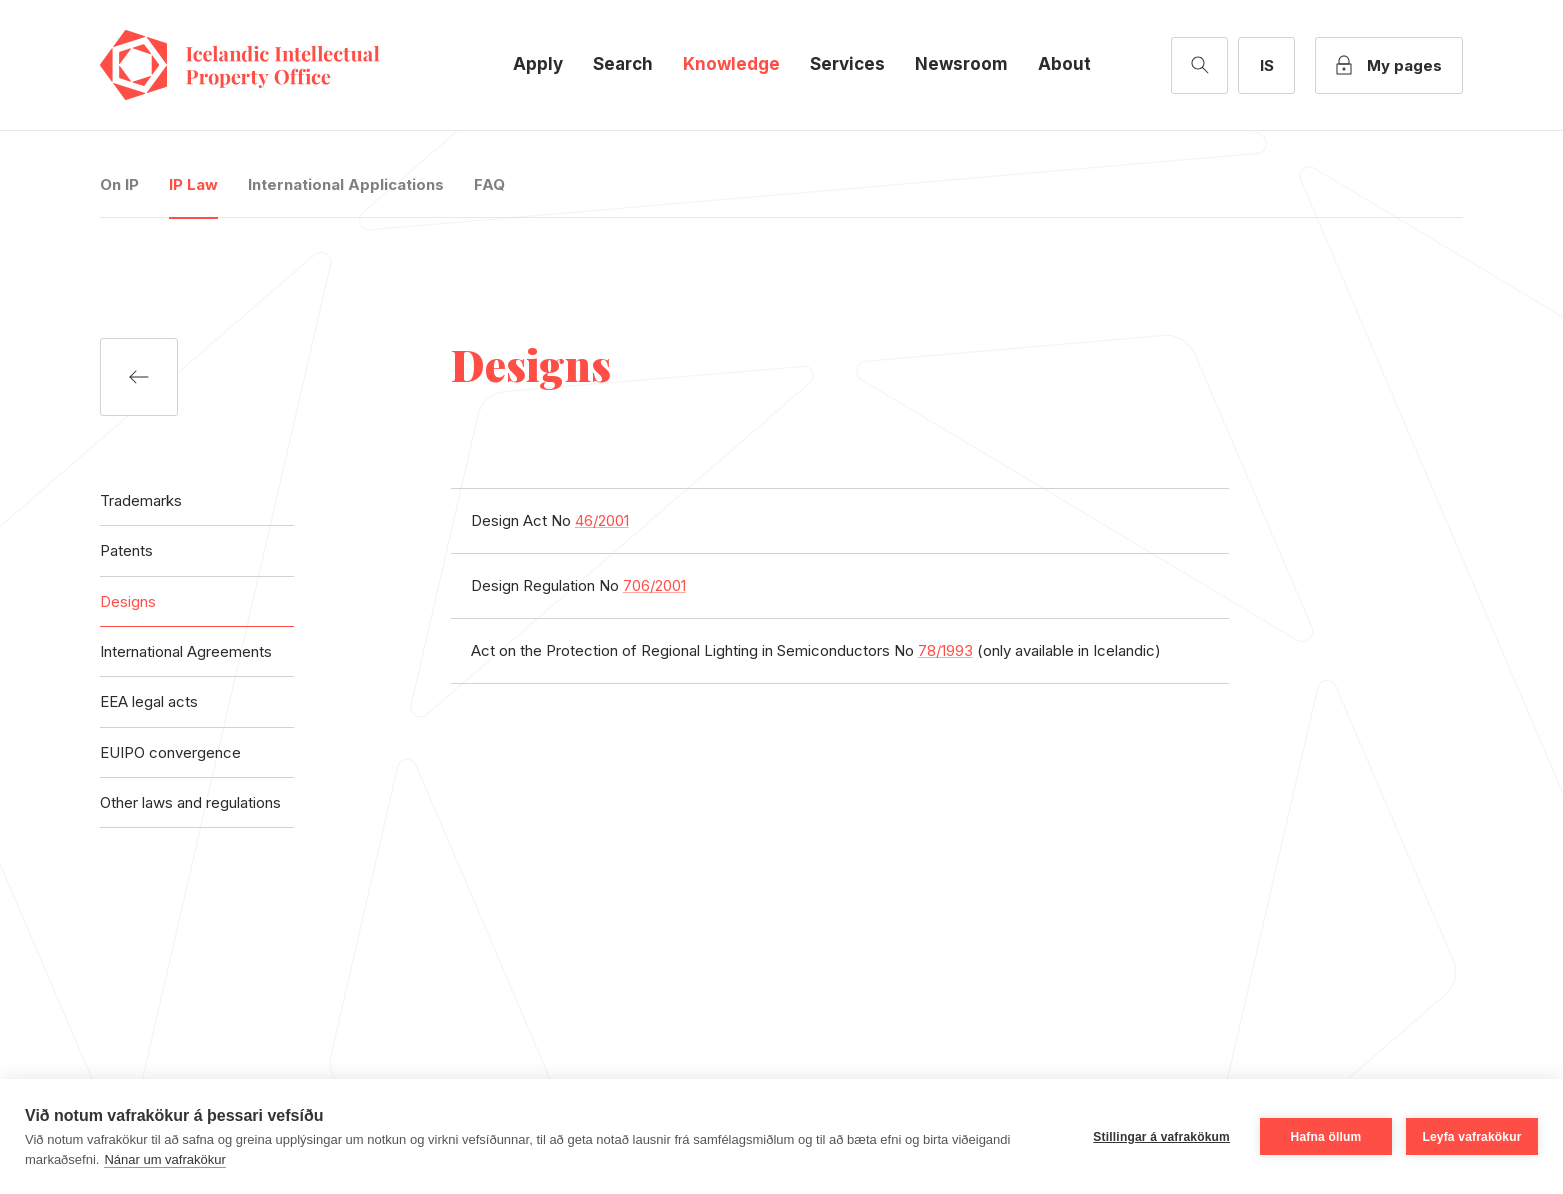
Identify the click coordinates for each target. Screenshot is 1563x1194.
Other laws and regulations (190, 802)
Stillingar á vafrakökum (1161, 1137)
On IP (119, 184)
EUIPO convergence (170, 752)
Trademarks (141, 500)
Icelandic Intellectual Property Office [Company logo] (260, 65)
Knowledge (731, 64)
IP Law (193, 184)
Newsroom (961, 64)
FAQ (489, 184)
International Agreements (186, 651)
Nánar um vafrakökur (164, 1159)
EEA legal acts (149, 701)
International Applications (346, 184)
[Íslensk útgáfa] (1266, 65)
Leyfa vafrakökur (1471, 1137)
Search (623, 64)
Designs (128, 601)
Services (847, 64)
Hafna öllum (1326, 1137)
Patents (126, 550)
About (1064, 64)
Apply (538, 64)
